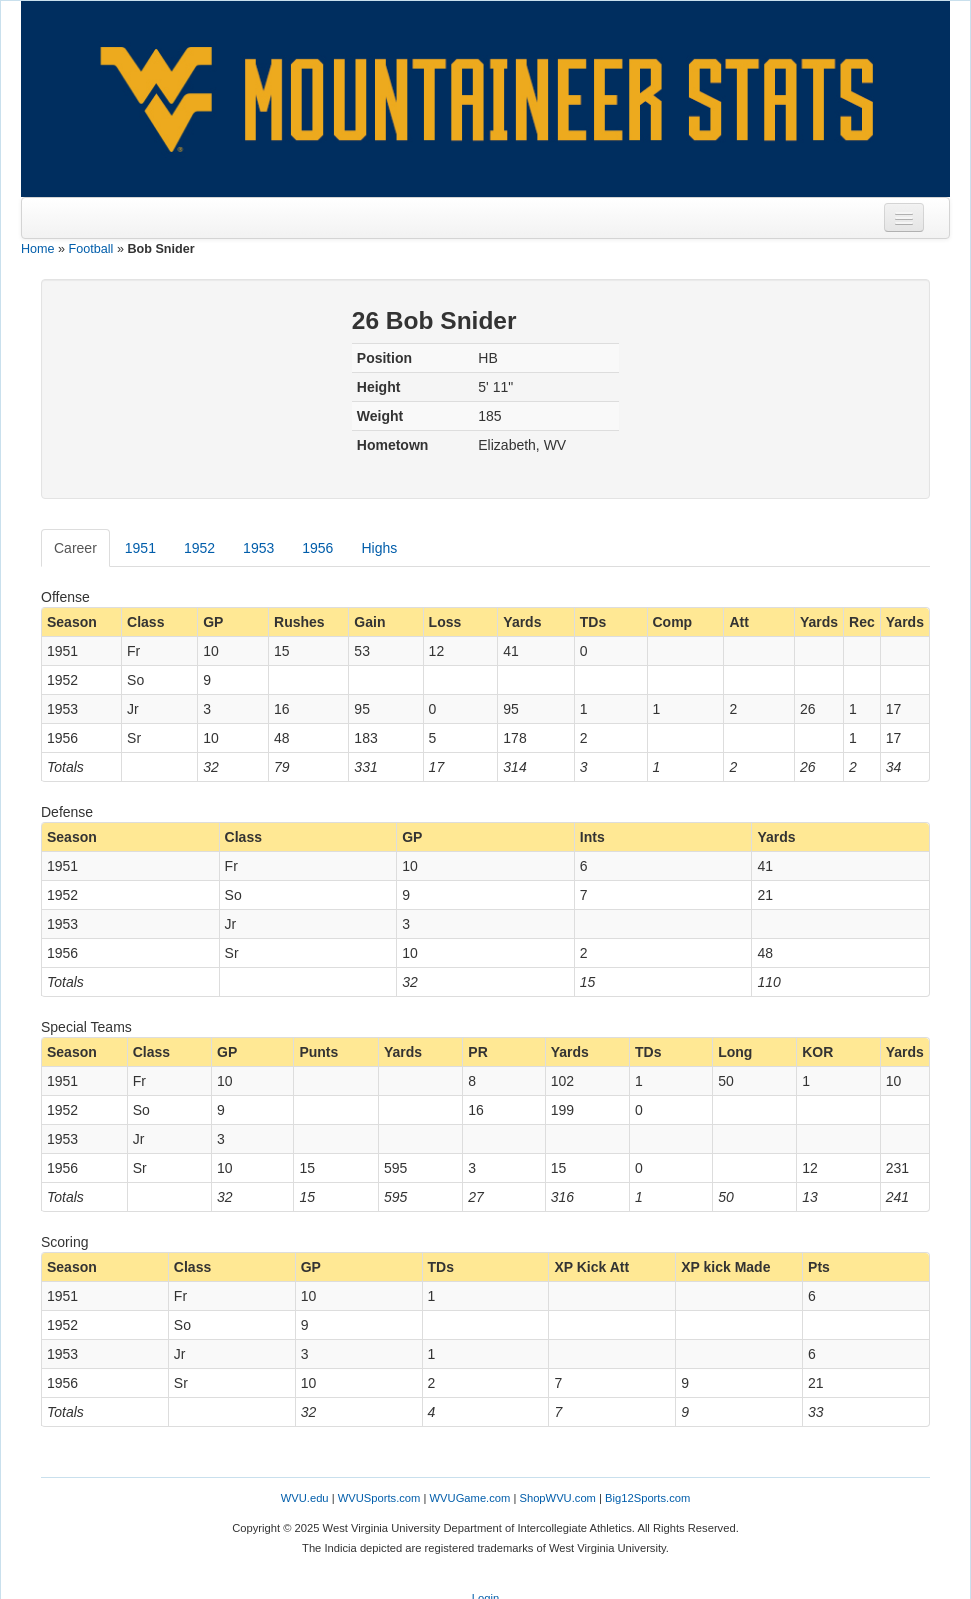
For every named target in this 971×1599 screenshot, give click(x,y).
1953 (258, 548)
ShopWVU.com (557, 1498)
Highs (379, 548)
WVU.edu (305, 1498)
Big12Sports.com (647, 1498)
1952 (199, 548)
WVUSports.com (379, 1498)
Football (91, 249)
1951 (140, 548)
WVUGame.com (470, 1498)
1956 (317, 548)
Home (38, 249)
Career (75, 548)
